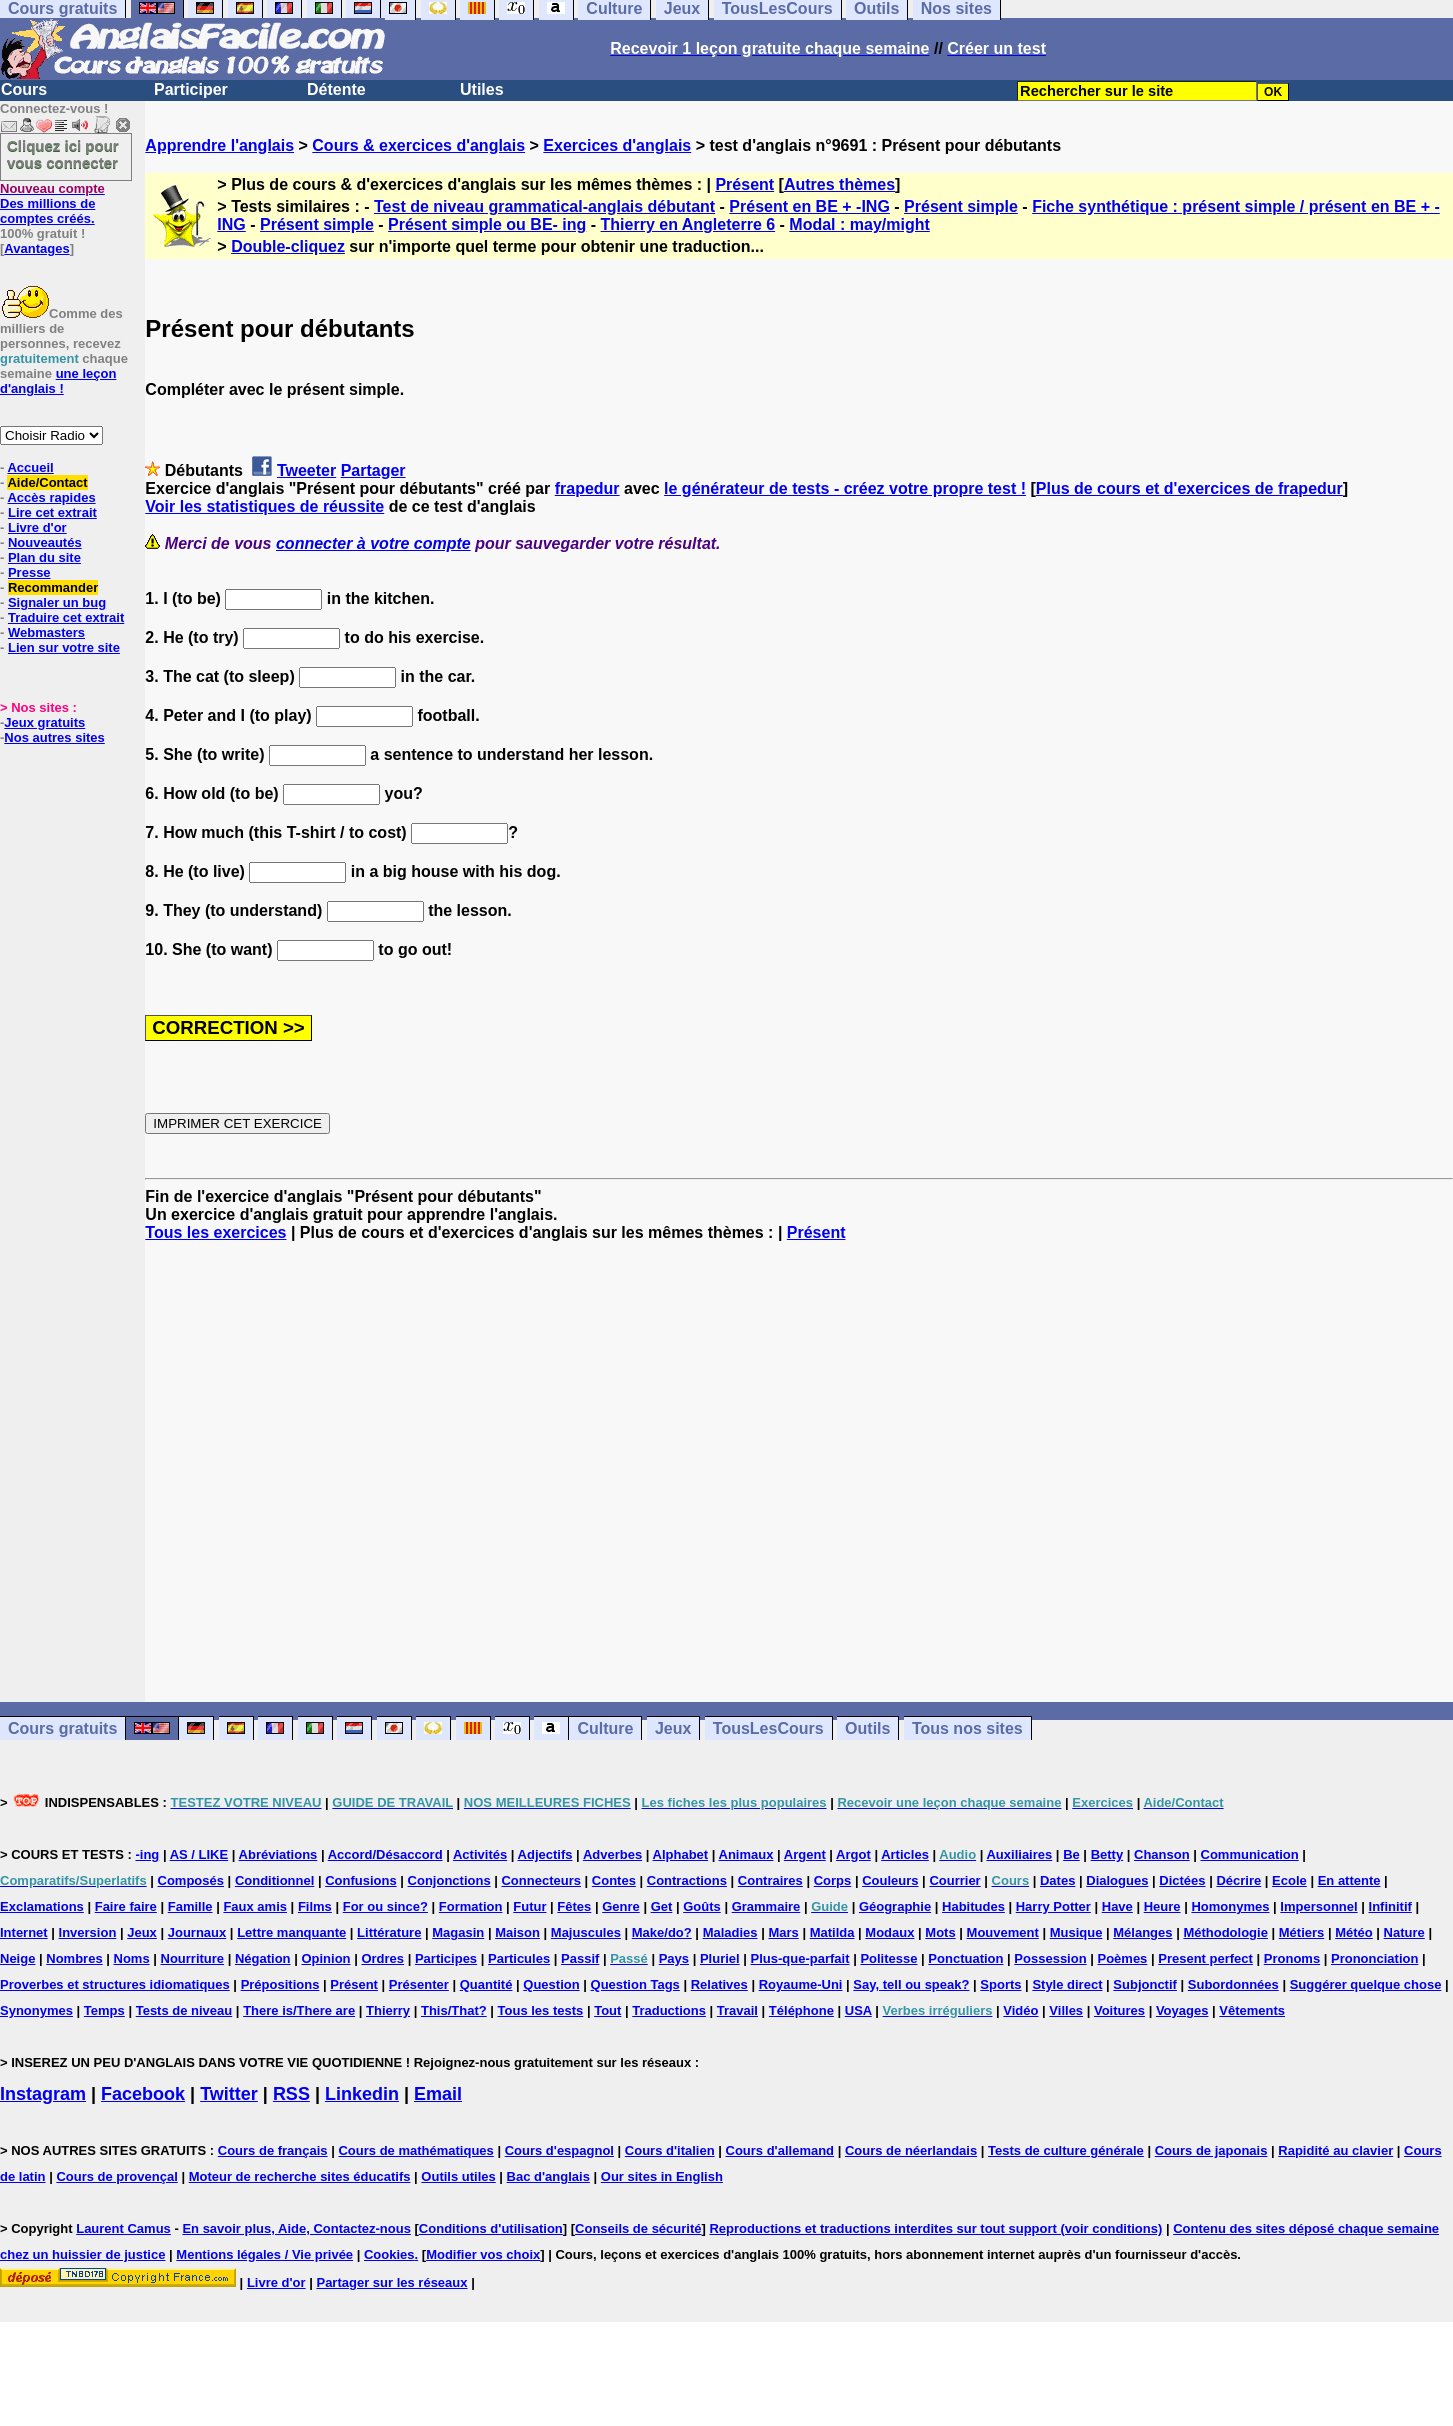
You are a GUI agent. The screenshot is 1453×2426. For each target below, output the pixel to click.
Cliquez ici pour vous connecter (63, 154)
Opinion (325, 1958)
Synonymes (36, 2010)
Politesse (888, 1958)
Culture (605, 1728)
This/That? (454, 2010)
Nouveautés (45, 542)
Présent (744, 184)
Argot (853, 1854)
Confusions (361, 1880)
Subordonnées (1233, 1984)
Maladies (730, 1932)
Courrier (954, 1880)
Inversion (88, 1932)
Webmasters (46, 632)
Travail (737, 2010)
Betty (1107, 1854)
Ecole (1289, 1880)
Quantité (486, 1984)
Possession (1050, 1958)
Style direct (1067, 1984)
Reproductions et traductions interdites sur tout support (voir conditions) (935, 2228)
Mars (783, 1932)
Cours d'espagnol (559, 2150)
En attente (1349, 1880)
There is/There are (299, 2010)
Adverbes (612, 1854)
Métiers (1302, 1932)
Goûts (702, 1906)
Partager (373, 470)
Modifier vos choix (483, 2254)
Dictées (1182, 1880)
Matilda (832, 1932)
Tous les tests (541, 2010)
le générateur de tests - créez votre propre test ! (845, 488)
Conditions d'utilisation (491, 2228)
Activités (480, 1854)
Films (315, 1906)
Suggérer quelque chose (1366, 1984)
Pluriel (720, 1958)
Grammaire (766, 1906)
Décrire (1238, 1880)
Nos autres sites (54, 737)
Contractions (687, 1880)
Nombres (74, 1958)
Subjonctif (1145, 1984)
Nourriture (193, 1958)
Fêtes (574, 1906)
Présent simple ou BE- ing (487, 224)
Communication (1250, 1854)
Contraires (770, 1880)
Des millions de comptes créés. (52, 203)
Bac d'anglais (548, 2176)
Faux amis (255, 1906)
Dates (1057, 1880)
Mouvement (1003, 1932)
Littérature (389, 1932)
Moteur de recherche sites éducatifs (300, 2176)
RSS (291, 2094)
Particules (519, 1958)
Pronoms (1292, 1958)
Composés (191, 1880)
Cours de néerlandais (911, 2150)
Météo (1354, 1932)
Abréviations (278, 1854)
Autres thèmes (839, 184)
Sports (1000, 1984)
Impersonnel (1318, 1906)
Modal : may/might (859, 224)
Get (662, 1906)
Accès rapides (51, 497)
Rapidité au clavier (1335, 2150)
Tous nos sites (967, 1728)
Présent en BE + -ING (809, 206)
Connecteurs (540, 1880)
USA (858, 2010)
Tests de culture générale (1066, 2150)
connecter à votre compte (373, 543)
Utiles (482, 89)
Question (551, 1984)
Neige (17, 1958)
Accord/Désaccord (385, 1854)
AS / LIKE (199, 1854)
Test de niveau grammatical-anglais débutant (544, 206)
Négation (263, 1958)
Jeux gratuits (44, 722)
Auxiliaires (1019, 1854)
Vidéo (1020, 2010)
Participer (191, 89)
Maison (517, 1932)
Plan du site (44, 557)
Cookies (389, 2254)
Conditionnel (274, 1880)
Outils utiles (458, 2176)
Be (1071, 1854)
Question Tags (635, 1984)
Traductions (669, 2010)
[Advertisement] (799, 1472)
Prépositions (280, 1984)
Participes (446, 1958)
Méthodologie (1225, 1932)
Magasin (458, 1932)
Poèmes (1122, 1958)
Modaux (889, 1932)
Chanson (1162, 1854)
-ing (147, 1854)
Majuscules (586, 1932)
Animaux (746, 1854)
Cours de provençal (116, 2176)
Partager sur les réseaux (391, 2282)
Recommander (53, 587)
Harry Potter (1053, 1906)
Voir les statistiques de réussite (264, 506)
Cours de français (273, 2150)
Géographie (895, 1906)
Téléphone (801, 2010)
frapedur (587, 488)
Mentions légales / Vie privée (264, 2254)
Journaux (197, 1932)
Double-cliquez (288, 246)
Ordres (382, 1958)
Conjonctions (449, 1880)
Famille (190, 1906)
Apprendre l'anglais (219, 145)
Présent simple (961, 206)
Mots (940, 1932)
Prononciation (1374, 1958)
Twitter (229, 2094)
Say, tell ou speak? (911, 1984)
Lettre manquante (291, 1932)
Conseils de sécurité (638, 2228)
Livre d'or (37, 527)
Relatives (719, 1984)
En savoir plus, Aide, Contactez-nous (296, 2228)
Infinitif (1390, 1906)
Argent (805, 1854)
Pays (674, 1958)
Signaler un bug (57, 602)
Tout (607, 2010)
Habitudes (973, 1906)
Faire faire (126, 1906)
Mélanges (1142, 1932)
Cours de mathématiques (415, 2150)
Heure (1162, 1906)
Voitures (1119, 2010)
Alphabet (681, 1854)
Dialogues (1117, 1880)
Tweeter (306, 470)
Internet (24, 1932)
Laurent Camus (123, 2228)
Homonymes (1230, 1906)
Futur (529, 1906)
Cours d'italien (670, 2150)
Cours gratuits (62, 1728)
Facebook (143, 2094)
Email (438, 2094)
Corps (833, 1880)
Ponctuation (965, 1958)
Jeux (673, 1728)
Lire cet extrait (52, 512)
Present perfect (1205, 1958)
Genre (621, 1906)
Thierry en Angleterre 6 (688, 224)
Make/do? (662, 1932)
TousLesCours (768, 1728)
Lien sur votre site (64, 647)
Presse (29, 572)
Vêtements (1252, 2010)
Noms (132, 1958)
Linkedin (362, 2094)
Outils (867, 1728)
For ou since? (385, 1906)
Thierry (388, 2010)
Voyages (1182, 2010)
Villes (1066, 2010)
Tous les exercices (215, 1232)
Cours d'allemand (780, 2150)
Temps (104, 2010)
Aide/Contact (47, 482)
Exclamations (42, 1906)
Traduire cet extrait (66, 617)
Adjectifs (545, 1854)
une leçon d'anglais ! (58, 381)
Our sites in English (662, 2176)
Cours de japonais (1211, 2150)
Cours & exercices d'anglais (418, 145)
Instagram (43, 2094)
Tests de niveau (184, 2010)
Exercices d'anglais (617, 145)
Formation (471, 1906)
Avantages (36, 248)
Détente (336, 89)
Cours (24, 89)
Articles (905, 1854)
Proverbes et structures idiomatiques (115, 1984)
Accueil (30, 467)
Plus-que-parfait (800, 1958)
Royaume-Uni (801, 1984)
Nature (1404, 1932)
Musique (1076, 1932)
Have (1117, 1906)
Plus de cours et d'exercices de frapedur (1189, 488)
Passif (580, 1958)
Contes (614, 1880)
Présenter (419, 1984)
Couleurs (890, 1880)
